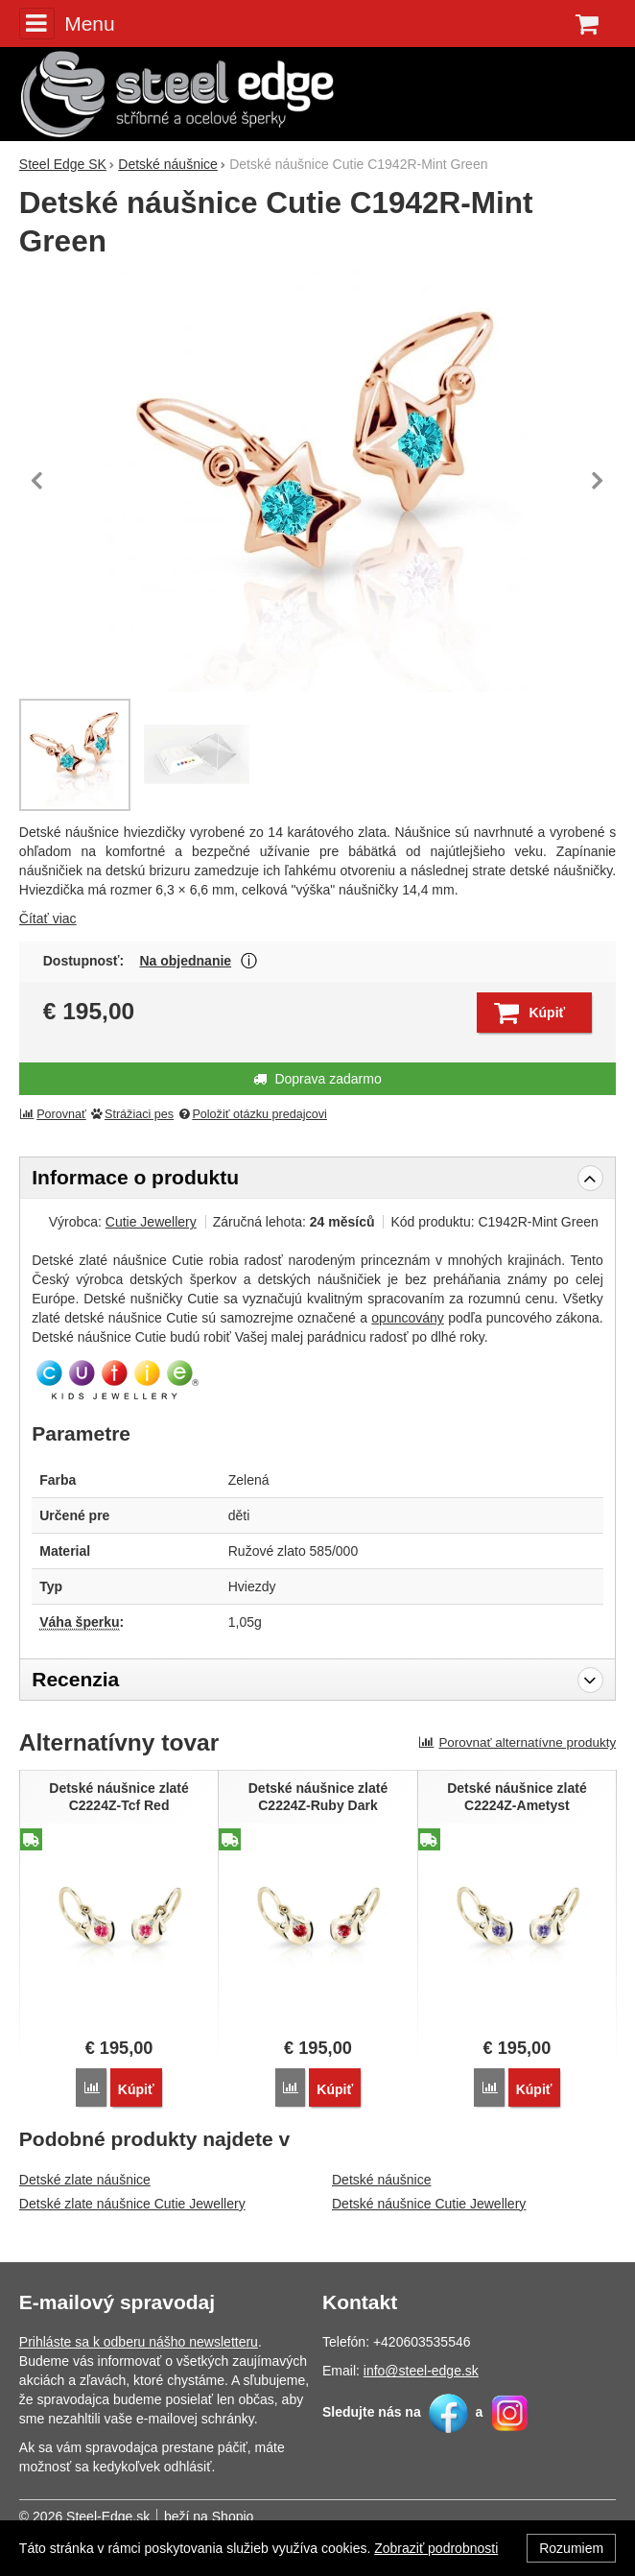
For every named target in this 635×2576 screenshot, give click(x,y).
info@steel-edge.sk (421, 2370)
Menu (67, 23)
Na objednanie (185, 960)
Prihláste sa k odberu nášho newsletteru (138, 2341)
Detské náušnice (382, 2179)
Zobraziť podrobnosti (436, 2548)
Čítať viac (48, 918)
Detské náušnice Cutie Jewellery (429, 2203)
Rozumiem (571, 2548)
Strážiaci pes (131, 1114)
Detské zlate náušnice (85, 2179)
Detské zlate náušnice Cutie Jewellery (132, 2203)
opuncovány (407, 1317)
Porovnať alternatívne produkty (518, 1742)
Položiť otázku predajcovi (252, 1114)
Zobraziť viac (249, 961)
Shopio (233, 2516)
